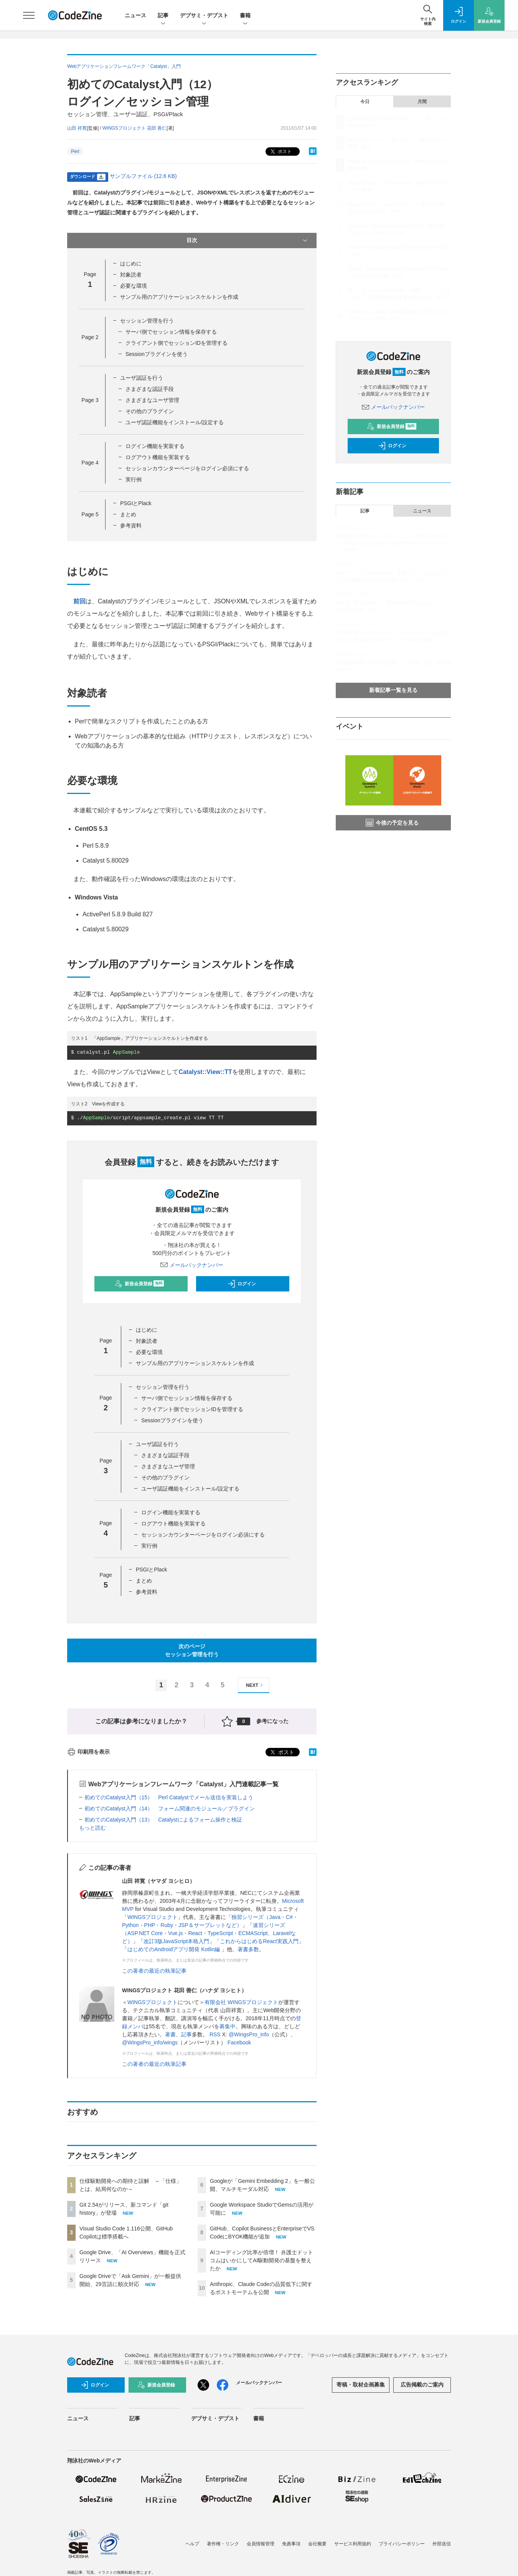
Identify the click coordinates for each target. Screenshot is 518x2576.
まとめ (128, 514)
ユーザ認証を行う (141, 378)
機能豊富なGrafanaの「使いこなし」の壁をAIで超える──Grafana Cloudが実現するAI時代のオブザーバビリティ (393, 543)
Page (89, 337)
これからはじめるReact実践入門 (259, 1941)
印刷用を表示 (88, 1752)
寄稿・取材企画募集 (361, 2385)
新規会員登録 (139, 1284)
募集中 (227, 2026)
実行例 (133, 479)
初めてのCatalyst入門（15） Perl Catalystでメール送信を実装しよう (168, 1797)
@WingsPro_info (249, 2034)
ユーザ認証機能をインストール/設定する (174, 422)
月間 (422, 101)
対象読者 (131, 275)
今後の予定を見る (392, 823)
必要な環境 (133, 286)
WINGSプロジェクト (152, 1917)
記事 (163, 16)
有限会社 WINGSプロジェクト (241, 2002)
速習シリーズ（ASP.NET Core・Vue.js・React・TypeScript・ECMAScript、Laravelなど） (209, 1933)
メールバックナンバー (191, 1265)
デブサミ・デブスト (204, 16)
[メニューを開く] (28, 15)
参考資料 (131, 525)
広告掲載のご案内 (422, 2385)
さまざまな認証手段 (149, 389)
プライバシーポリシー (402, 2543)
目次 (247, 240)
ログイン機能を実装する (155, 446)
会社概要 (317, 2543)
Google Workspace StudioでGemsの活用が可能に (399, 247)
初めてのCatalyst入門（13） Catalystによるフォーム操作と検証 (163, 1820)
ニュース (135, 15)
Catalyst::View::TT (205, 1072)
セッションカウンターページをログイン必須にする (187, 468)
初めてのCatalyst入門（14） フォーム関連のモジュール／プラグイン (169, 1808)
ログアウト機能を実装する (157, 457)
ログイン (242, 1284)
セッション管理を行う (147, 321)
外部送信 (441, 2543)
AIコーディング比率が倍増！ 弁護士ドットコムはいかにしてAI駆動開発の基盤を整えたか (261, 2260)
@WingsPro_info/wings (150, 2042)
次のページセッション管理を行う (192, 1650)
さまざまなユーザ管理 (152, 400)
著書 (170, 2034)
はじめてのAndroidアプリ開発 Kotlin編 (174, 1949)
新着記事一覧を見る (393, 690)
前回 (79, 601)
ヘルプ (192, 2543)
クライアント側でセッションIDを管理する (176, 343)
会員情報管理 (260, 2543)
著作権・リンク (223, 2543)
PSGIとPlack (136, 503)
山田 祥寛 (77, 128)
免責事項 (291, 2543)
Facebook (239, 2042)
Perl (75, 151)
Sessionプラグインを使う (156, 354)
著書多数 (248, 1949)
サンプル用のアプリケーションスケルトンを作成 (179, 297)
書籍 (245, 16)
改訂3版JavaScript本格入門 (176, 1941)
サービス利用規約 (352, 2543)
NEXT (255, 1685)
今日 (365, 101)
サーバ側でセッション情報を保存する (171, 332)
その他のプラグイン (149, 411)
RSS (215, 2034)
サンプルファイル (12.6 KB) (143, 176)
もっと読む (92, 1828)
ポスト (280, 152)
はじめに (131, 263)
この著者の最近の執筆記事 (154, 1971)
